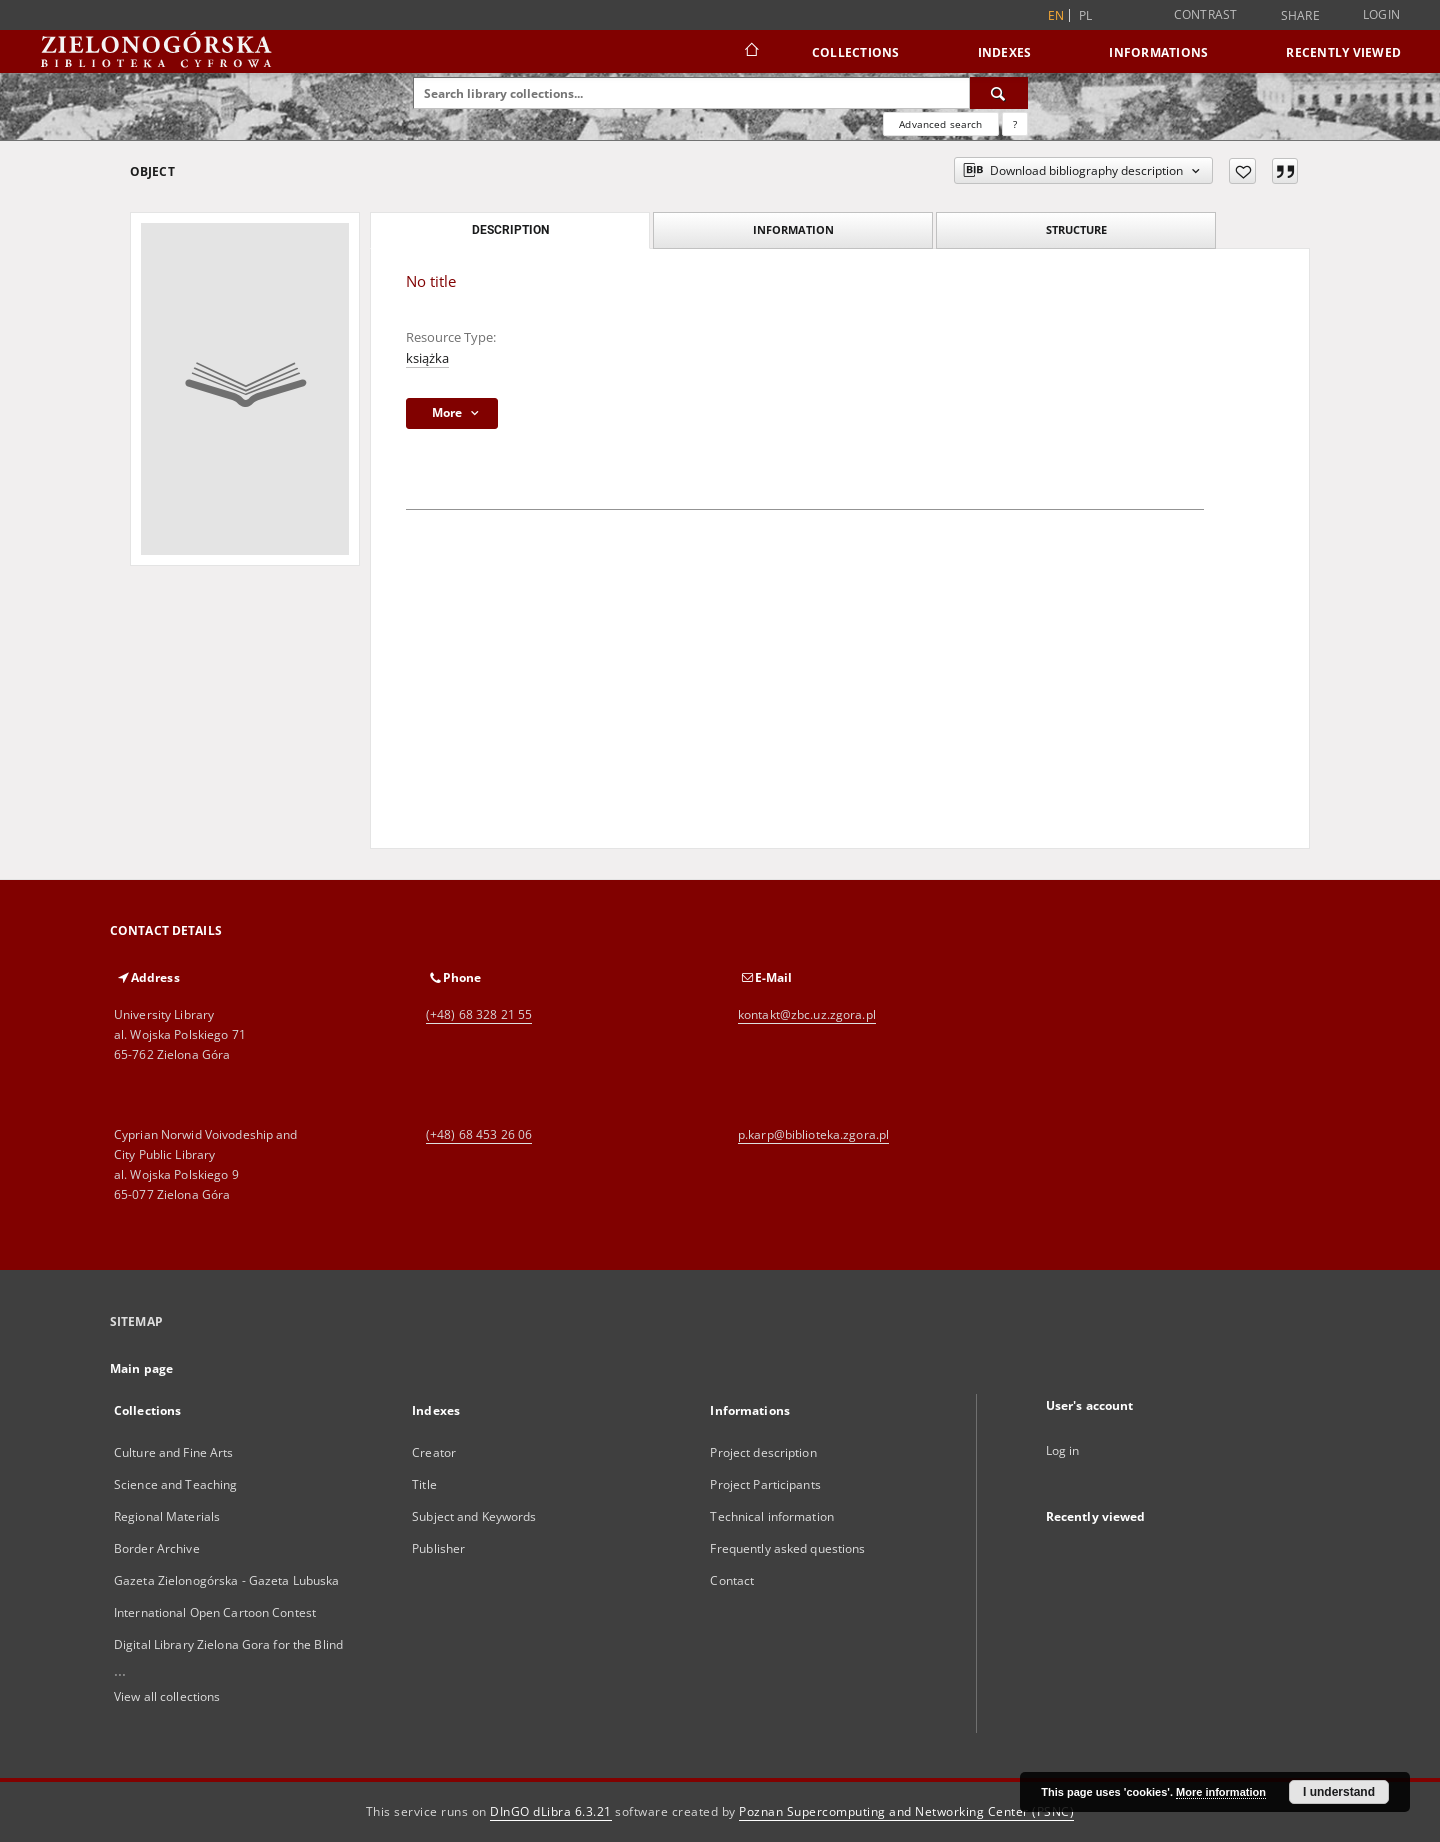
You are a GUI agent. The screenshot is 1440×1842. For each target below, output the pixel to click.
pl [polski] (1086, 15)
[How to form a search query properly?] (1015, 124)
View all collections (167, 1696)
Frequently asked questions (787, 1548)
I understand (1339, 1792)
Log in (1063, 1450)
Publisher (438, 1548)
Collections (856, 52)
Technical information (772, 1516)
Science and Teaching (175, 1484)
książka (427, 358)
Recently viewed (1343, 52)
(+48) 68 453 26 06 (479, 1134)
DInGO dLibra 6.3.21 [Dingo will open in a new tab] (551, 1811)
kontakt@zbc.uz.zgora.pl (807, 1014)
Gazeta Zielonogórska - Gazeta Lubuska (226, 1580)
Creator (434, 1452)
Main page (141, 1368)
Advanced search (940, 124)
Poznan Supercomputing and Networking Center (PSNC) (906, 1811)
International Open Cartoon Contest (215, 1612)
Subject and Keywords (474, 1516)
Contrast (1206, 14)
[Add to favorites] (1242, 171)
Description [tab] (510, 230)
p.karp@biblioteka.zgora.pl (813, 1134)
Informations (1158, 52)
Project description (763, 1452)
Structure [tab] (1076, 229)
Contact (732, 1580)
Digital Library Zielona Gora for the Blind (228, 1644)
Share (1300, 16)
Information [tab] (793, 229)
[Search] (999, 93)
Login (1381, 14)
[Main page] (750, 52)
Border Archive (157, 1548)
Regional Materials (167, 1516)
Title (424, 1484)
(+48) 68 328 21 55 (479, 1014)
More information (1221, 1792)
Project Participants (765, 1484)
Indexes (1005, 52)
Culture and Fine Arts (174, 1452)
